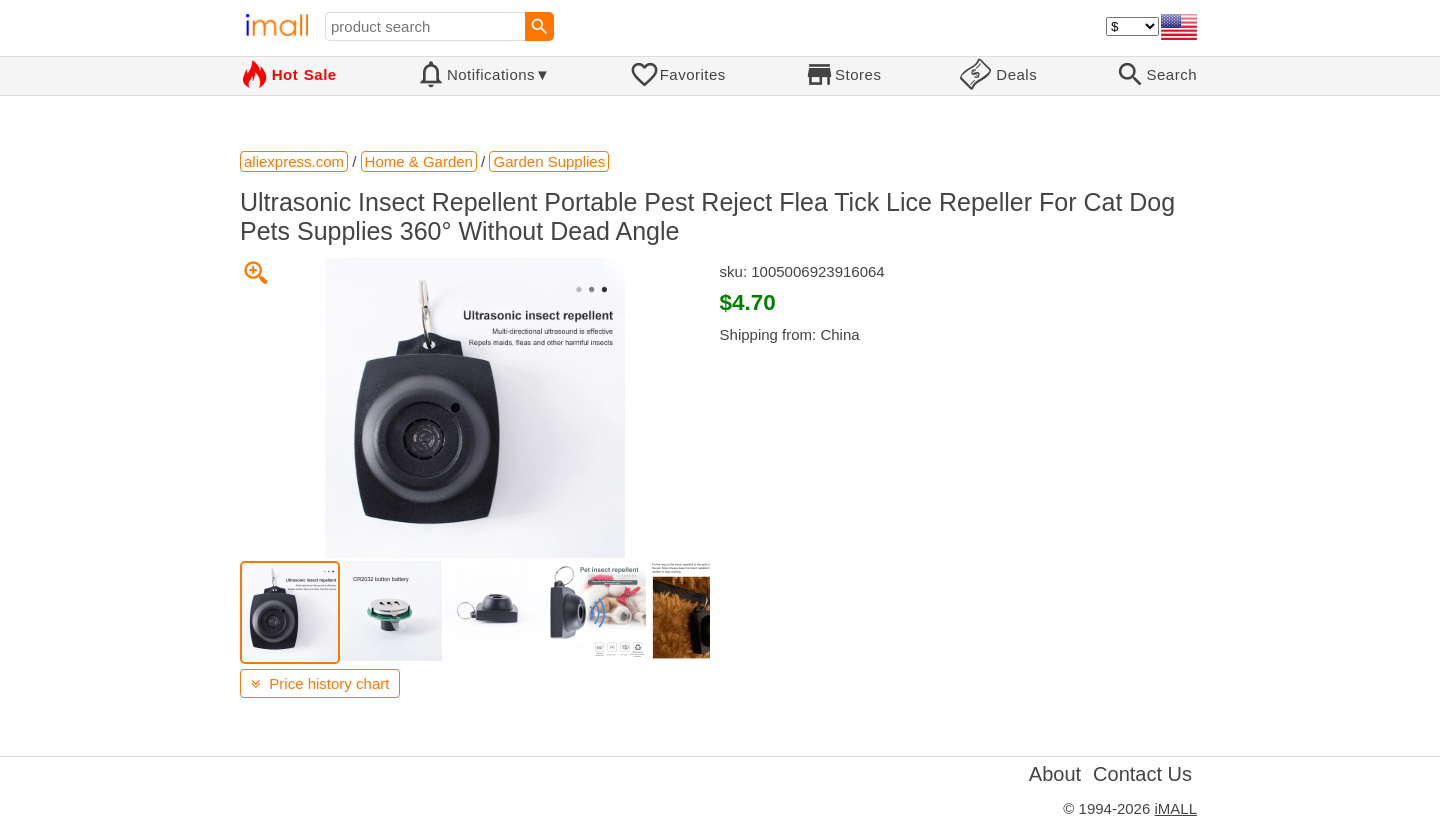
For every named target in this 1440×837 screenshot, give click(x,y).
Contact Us (1142, 774)
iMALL (1175, 808)
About (1055, 774)
